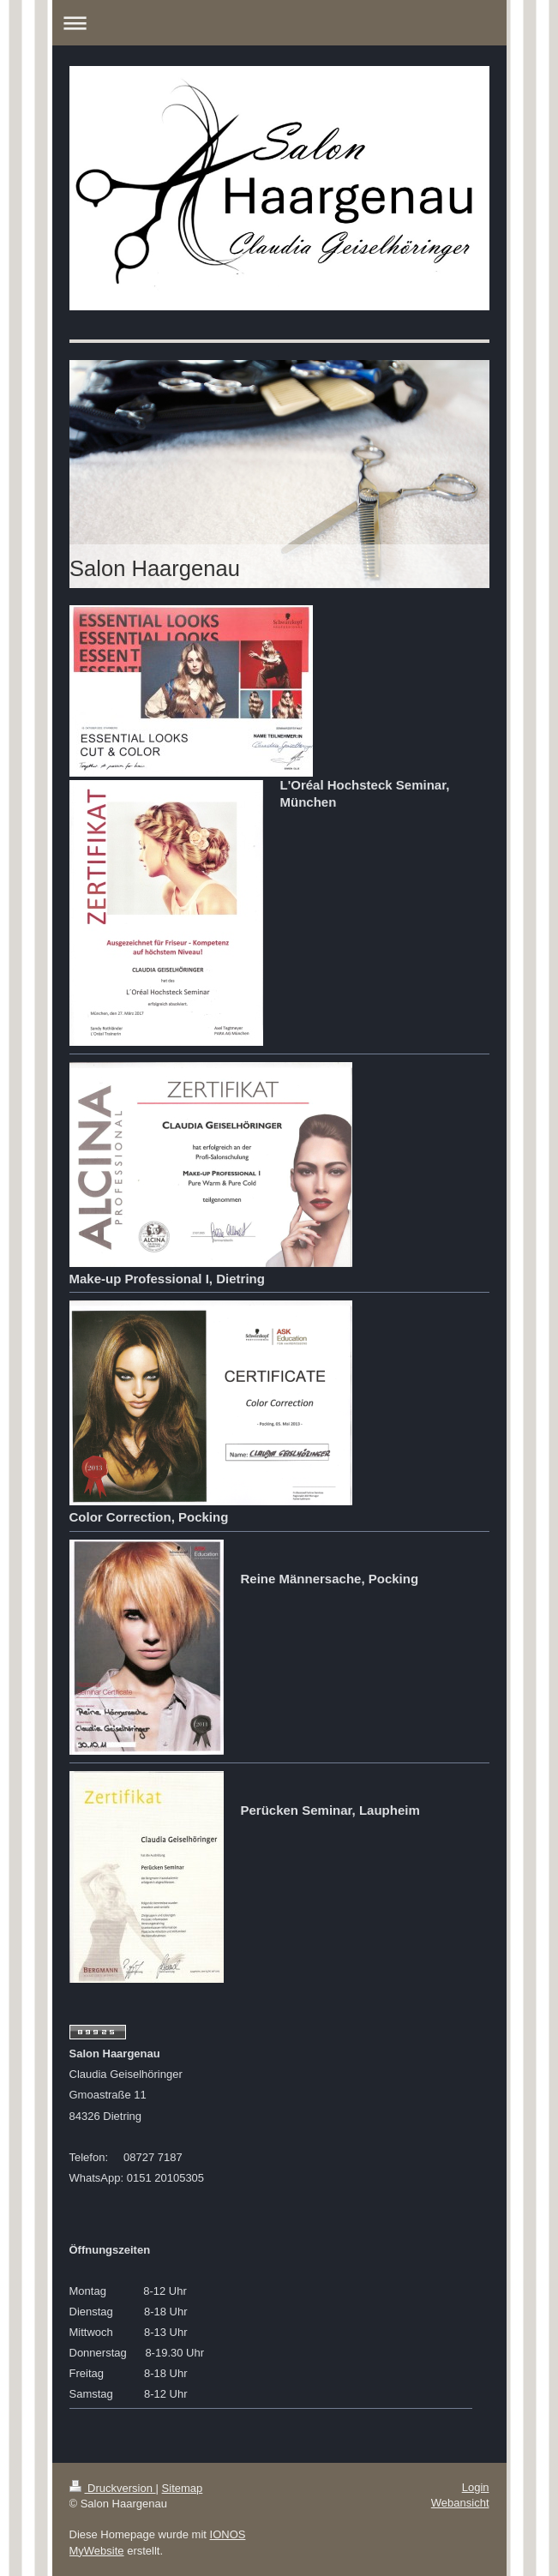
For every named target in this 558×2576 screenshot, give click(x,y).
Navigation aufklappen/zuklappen (279, 22)
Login (475, 2487)
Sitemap (182, 2488)
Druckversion (112, 2488)
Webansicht (460, 2502)
